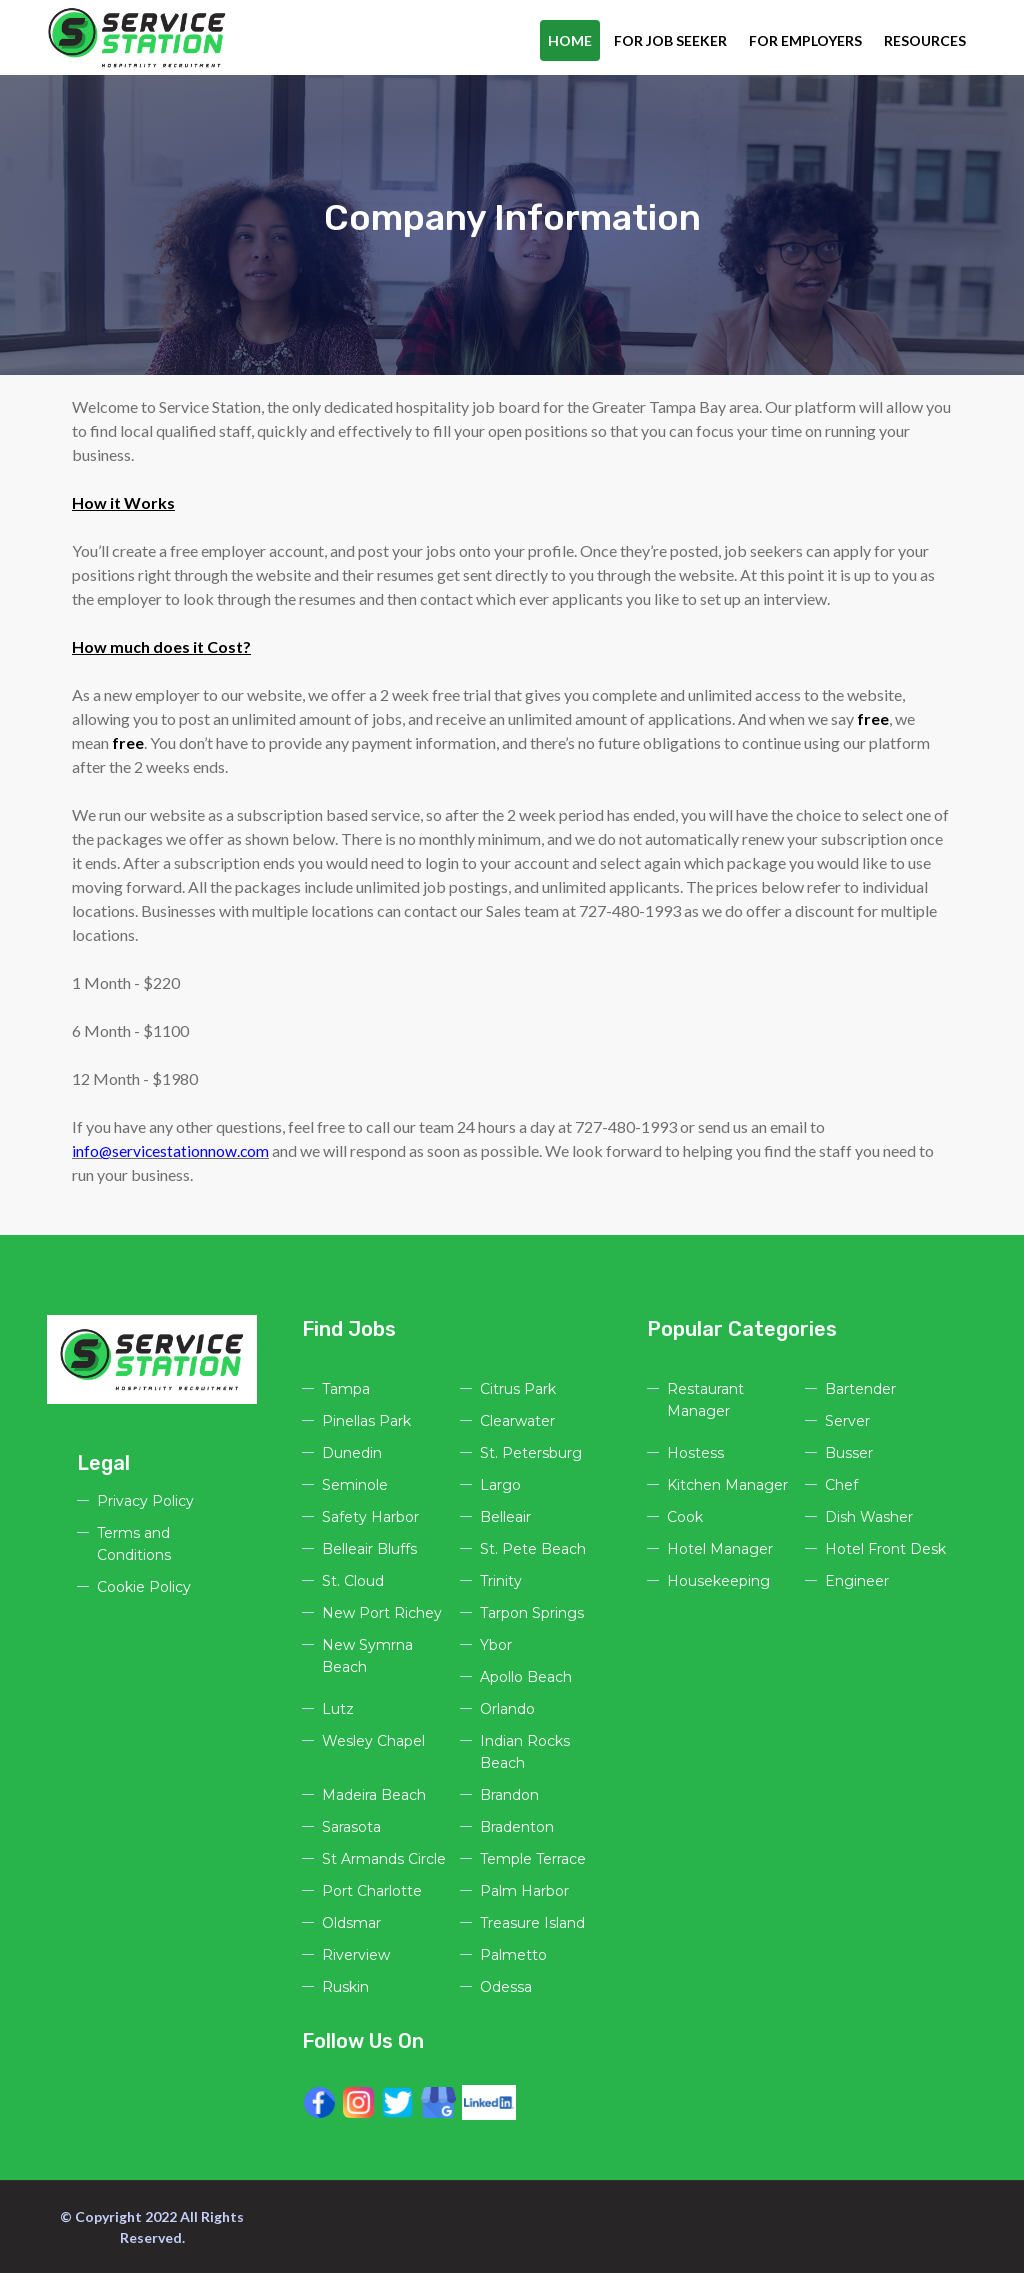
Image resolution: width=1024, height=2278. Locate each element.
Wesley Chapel (373, 1746)
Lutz (338, 1714)
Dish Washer (869, 1522)
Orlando (507, 1714)
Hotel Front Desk (885, 1554)
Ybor (496, 1650)
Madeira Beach (374, 1800)
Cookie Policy (144, 1592)
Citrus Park (518, 1394)
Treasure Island (532, 1928)
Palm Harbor (524, 1896)
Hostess (695, 1458)
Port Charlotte (372, 1896)
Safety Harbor (370, 1522)
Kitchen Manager (727, 1490)
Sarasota (351, 1832)
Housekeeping (718, 1586)
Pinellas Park (366, 1426)
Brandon (509, 1800)
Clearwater (517, 1426)
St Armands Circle (384, 1864)
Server (847, 1426)
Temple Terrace (533, 1864)
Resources (925, 40)
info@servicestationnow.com (172, 1155)
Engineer (857, 1586)
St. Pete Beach (533, 1554)
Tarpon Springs (532, 1618)
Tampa (346, 1394)
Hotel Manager (720, 1554)
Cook (685, 1522)
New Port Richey (382, 1618)
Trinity (501, 1586)
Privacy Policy (145, 1506)
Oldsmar (351, 1928)
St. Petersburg (531, 1458)
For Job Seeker (670, 40)
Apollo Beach (526, 1682)
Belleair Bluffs (369, 1554)
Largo (500, 1490)
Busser (849, 1458)
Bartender (860, 1394)
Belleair (505, 1522)
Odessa (506, 1992)
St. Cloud (353, 1586)
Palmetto (513, 1960)
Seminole (355, 1490)
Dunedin (352, 1458)
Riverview (356, 1960)
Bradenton (517, 1832)
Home (570, 40)
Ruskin (345, 1992)
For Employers (805, 40)
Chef (841, 1490)
